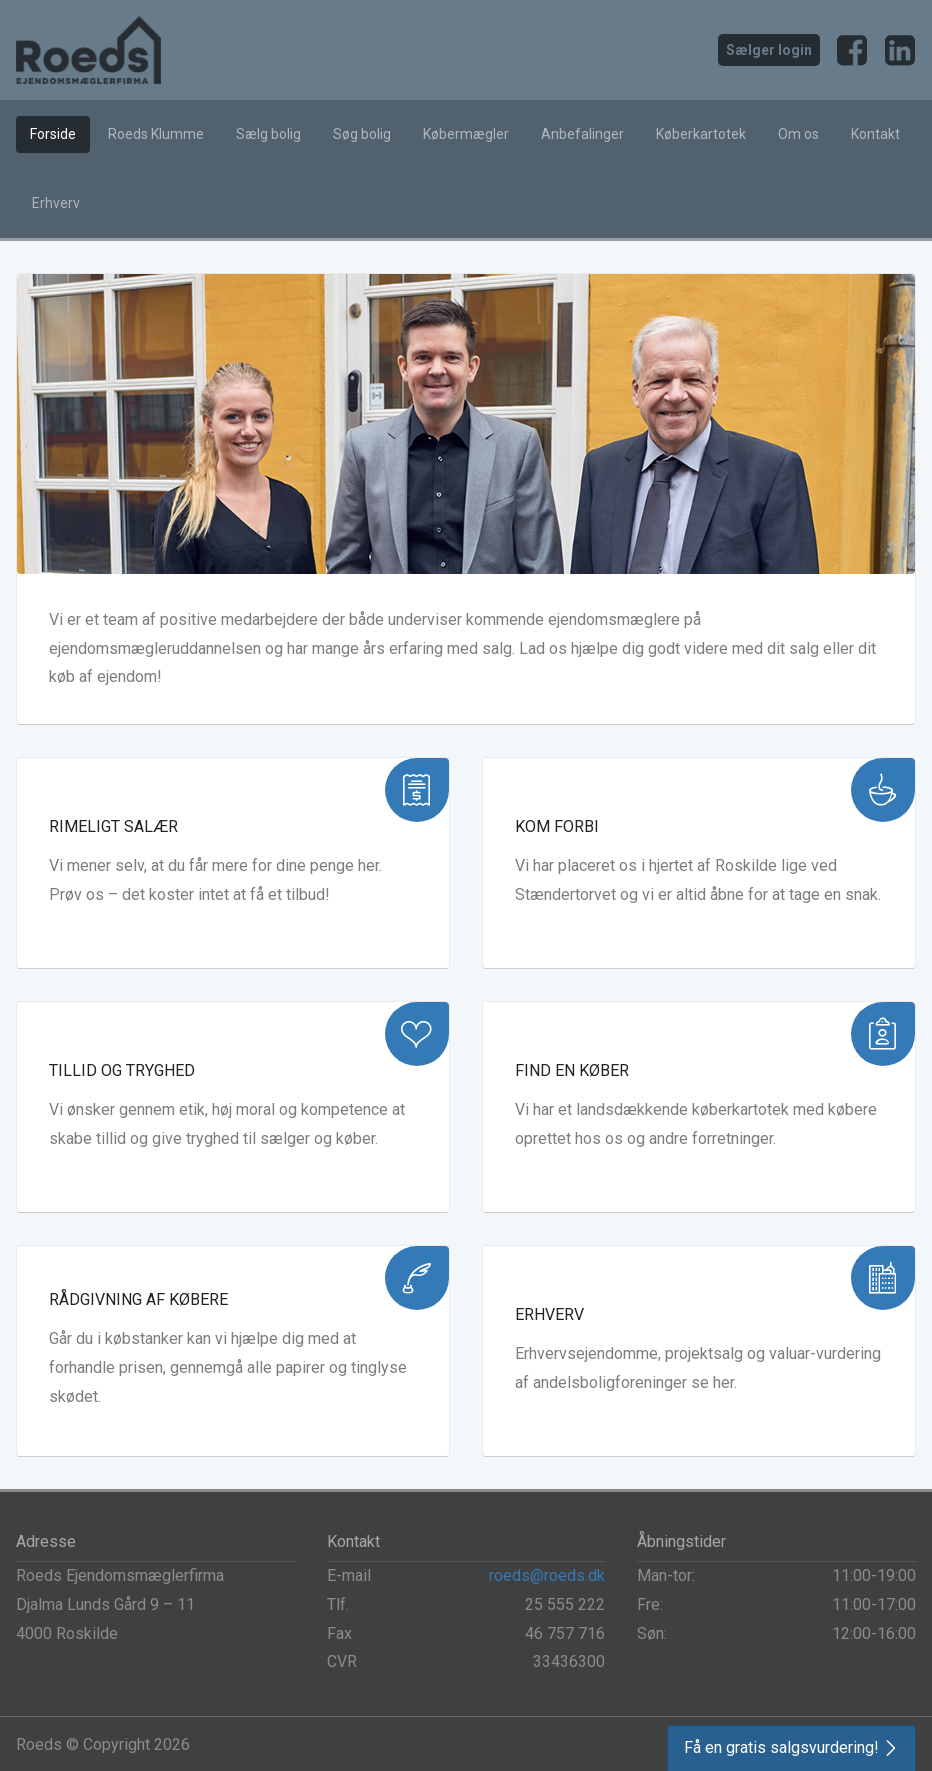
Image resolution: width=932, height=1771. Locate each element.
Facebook (852, 50)
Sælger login (769, 50)
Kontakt (875, 134)
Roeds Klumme (156, 134)
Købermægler (466, 134)
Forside (53, 134)
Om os (798, 134)
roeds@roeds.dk (547, 1575)
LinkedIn (900, 50)
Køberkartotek (701, 134)
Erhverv (56, 203)
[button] (791, 1748)
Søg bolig (362, 134)
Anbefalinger (582, 134)
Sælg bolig (268, 134)
